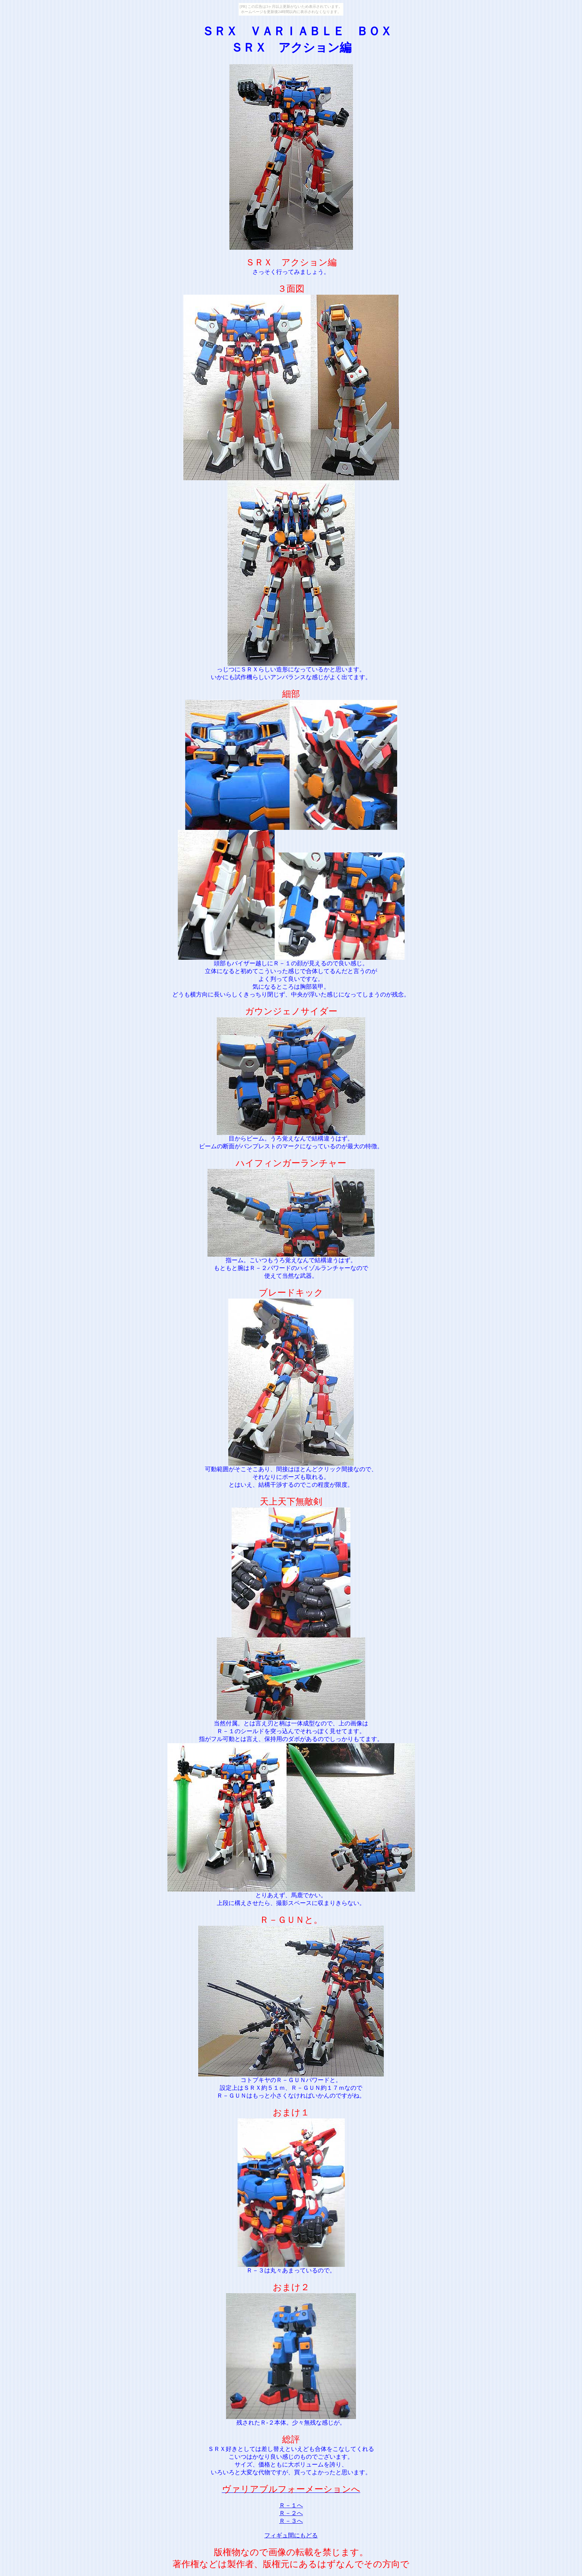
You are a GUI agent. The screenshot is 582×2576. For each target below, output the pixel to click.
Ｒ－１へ (291, 2505)
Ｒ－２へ (291, 2513)
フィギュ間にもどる (291, 2535)
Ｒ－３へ (291, 2521)
